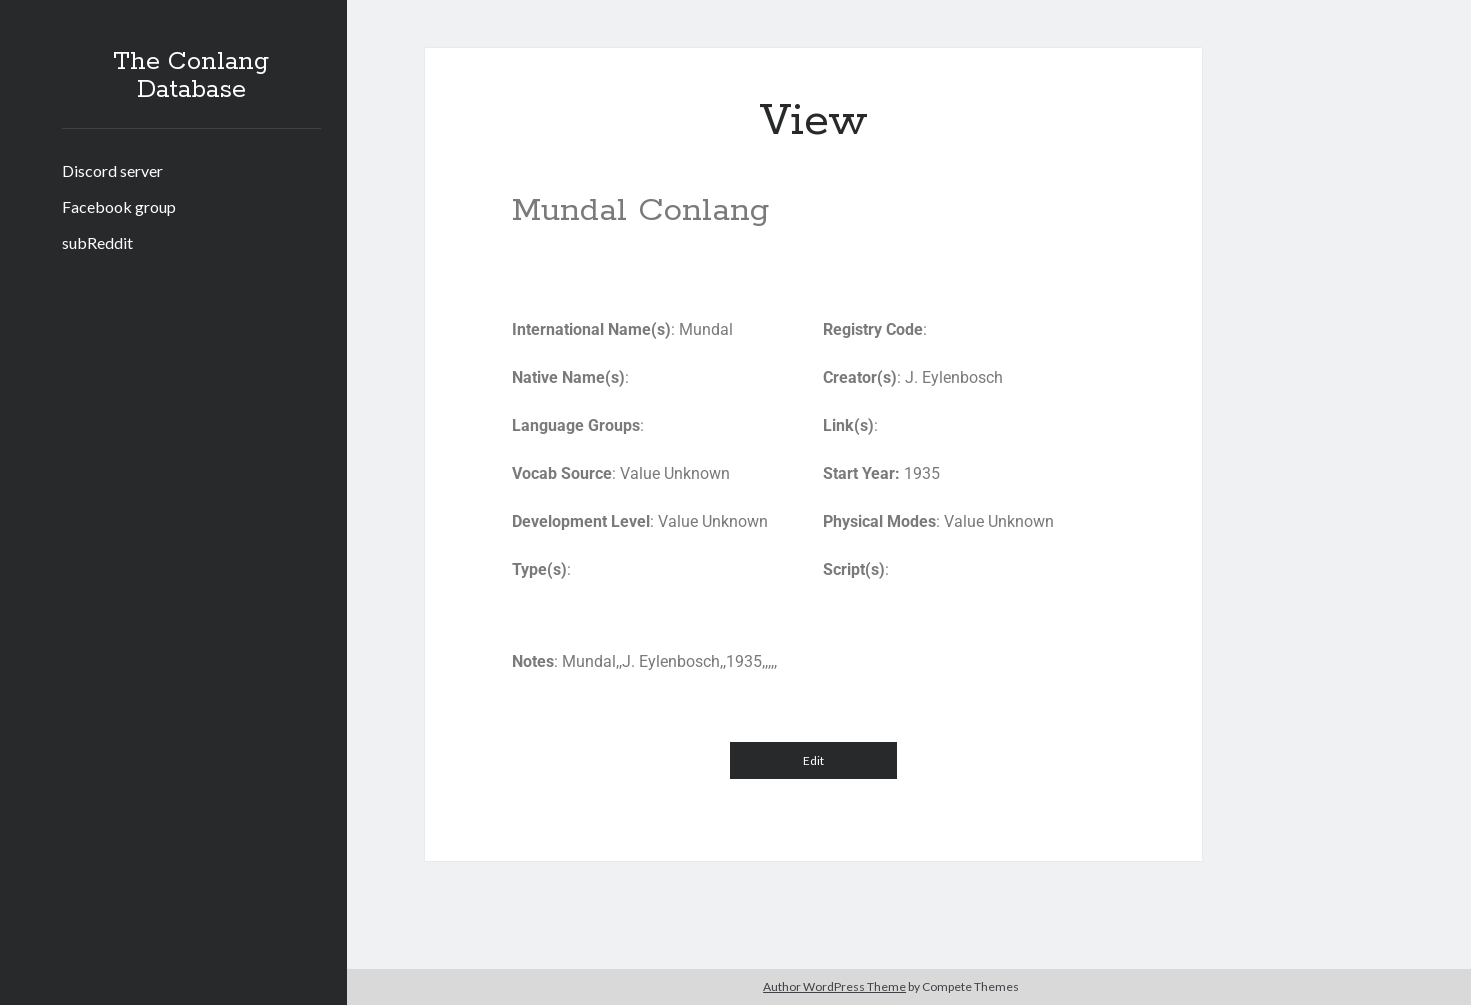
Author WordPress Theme (834, 986)
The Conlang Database (191, 76)
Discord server (112, 170)
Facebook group (119, 206)
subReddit (97, 242)
